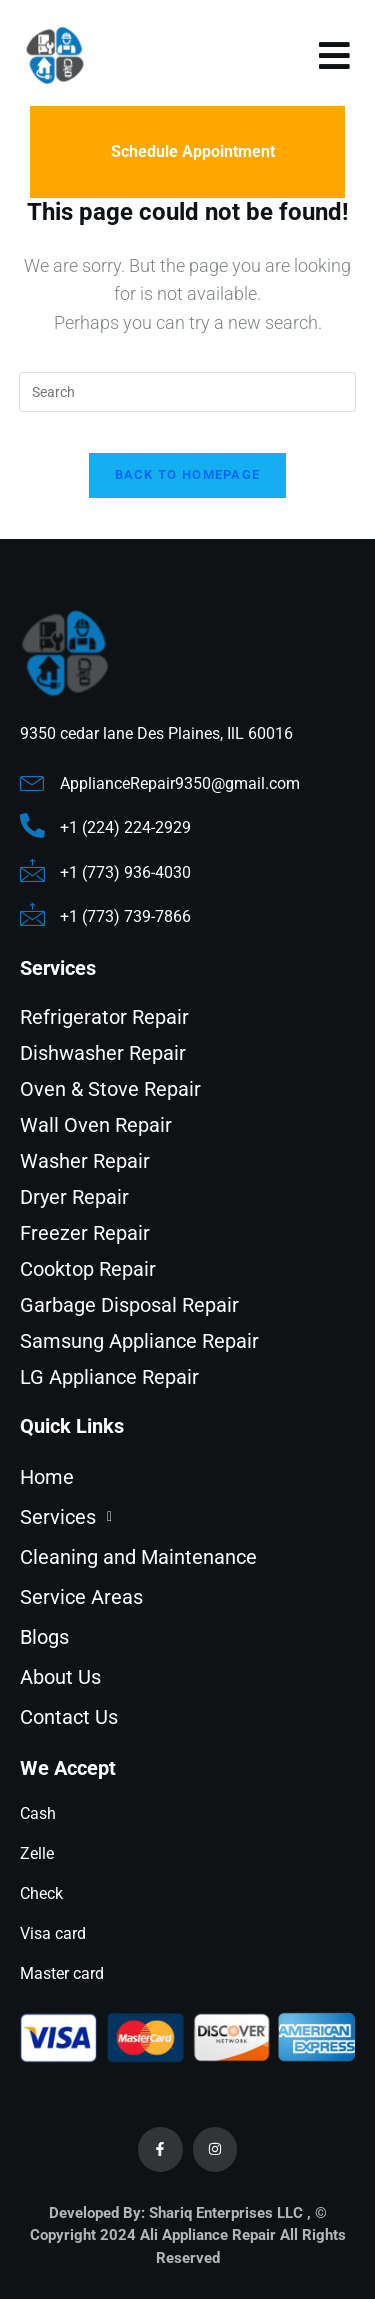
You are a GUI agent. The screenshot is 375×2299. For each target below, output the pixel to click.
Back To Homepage (188, 474)
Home (47, 1477)
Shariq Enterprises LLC (226, 2213)
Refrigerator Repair (104, 1017)
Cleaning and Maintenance (138, 1557)
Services (71, 1516)
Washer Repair (85, 1161)
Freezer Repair (85, 1233)
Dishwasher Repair (103, 1053)
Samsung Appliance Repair (139, 1341)
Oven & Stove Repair (110, 1089)
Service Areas (81, 1597)
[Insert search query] (188, 392)
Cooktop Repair (88, 1269)
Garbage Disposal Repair (129, 1305)
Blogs (44, 1637)
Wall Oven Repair (96, 1125)
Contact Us (69, 1717)
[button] (187, 1517)
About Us (60, 1677)
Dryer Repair (74, 1197)
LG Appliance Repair (109, 1377)
